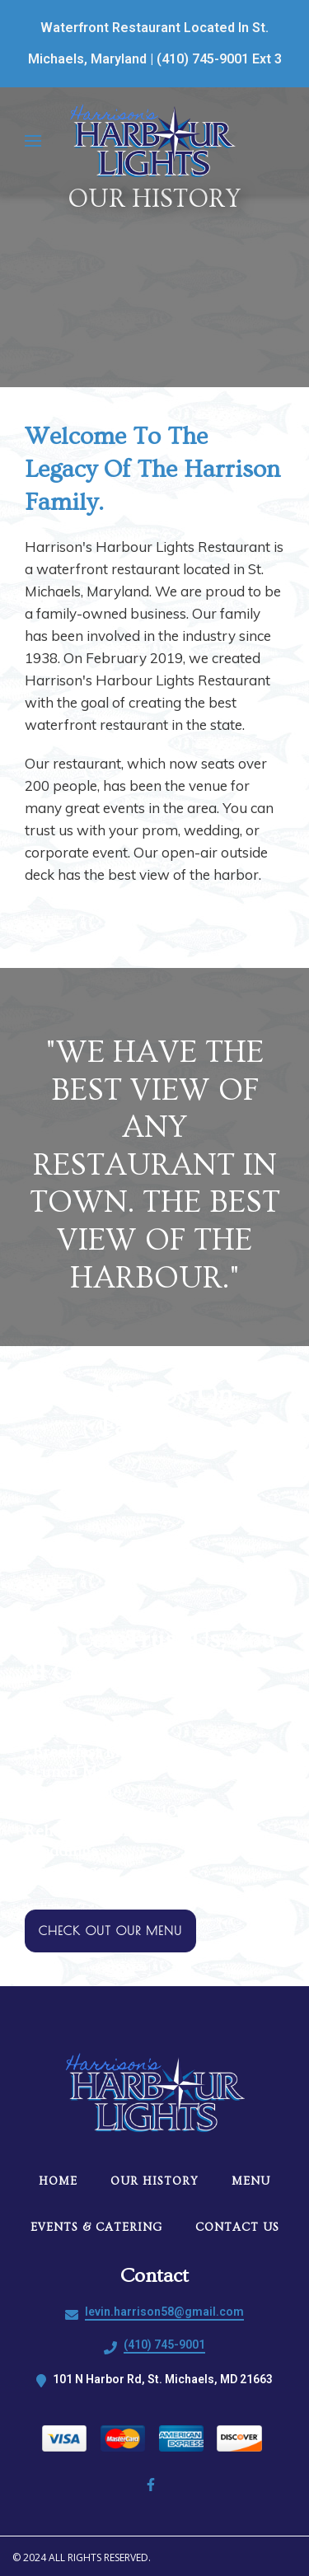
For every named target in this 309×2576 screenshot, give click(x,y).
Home (63, 2181)
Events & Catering (101, 2227)
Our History (159, 2181)
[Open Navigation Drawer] (33, 140)
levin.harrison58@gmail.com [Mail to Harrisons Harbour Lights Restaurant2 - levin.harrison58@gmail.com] (164, 2311)
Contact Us (242, 2227)
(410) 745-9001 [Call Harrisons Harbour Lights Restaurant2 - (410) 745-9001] (164, 2344)
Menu (256, 2181)
